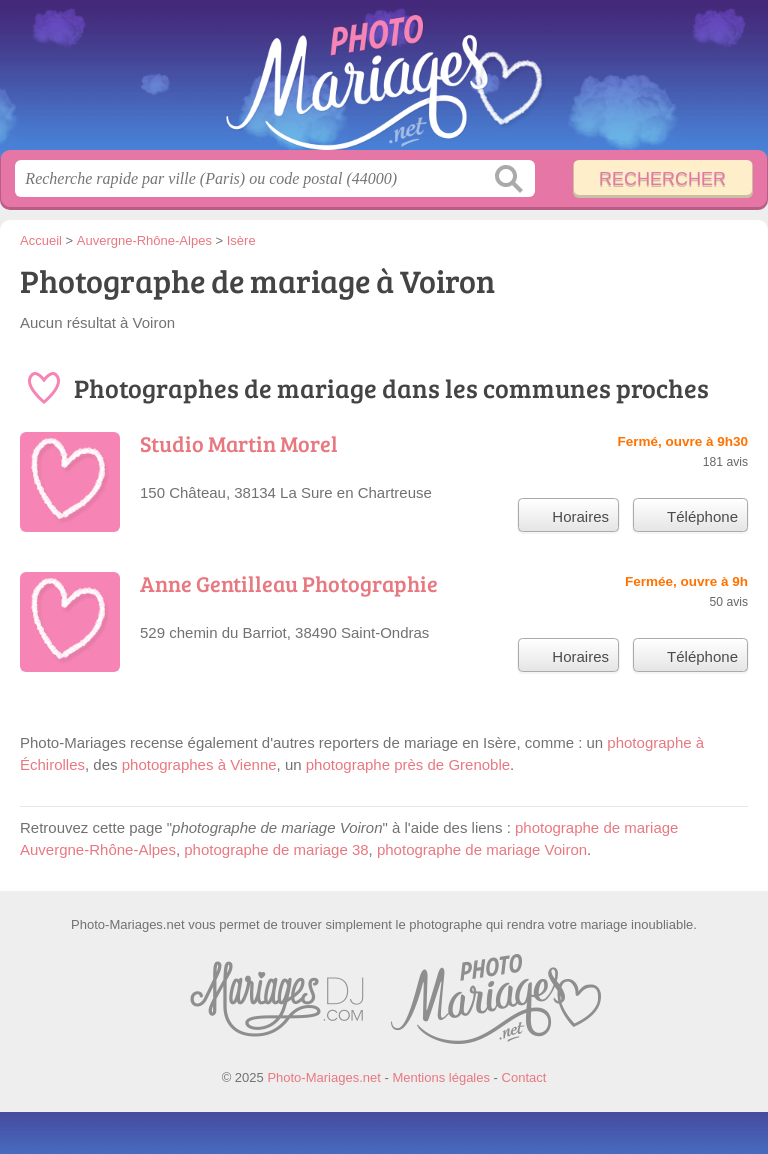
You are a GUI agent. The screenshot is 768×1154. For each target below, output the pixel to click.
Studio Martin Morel (239, 443)
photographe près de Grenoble (408, 764)
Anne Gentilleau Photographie (289, 583)
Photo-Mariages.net (384, 82)
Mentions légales (441, 1077)
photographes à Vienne (199, 764)
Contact (524, 1077)
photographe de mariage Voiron (482, 849)
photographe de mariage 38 (276, 849)
